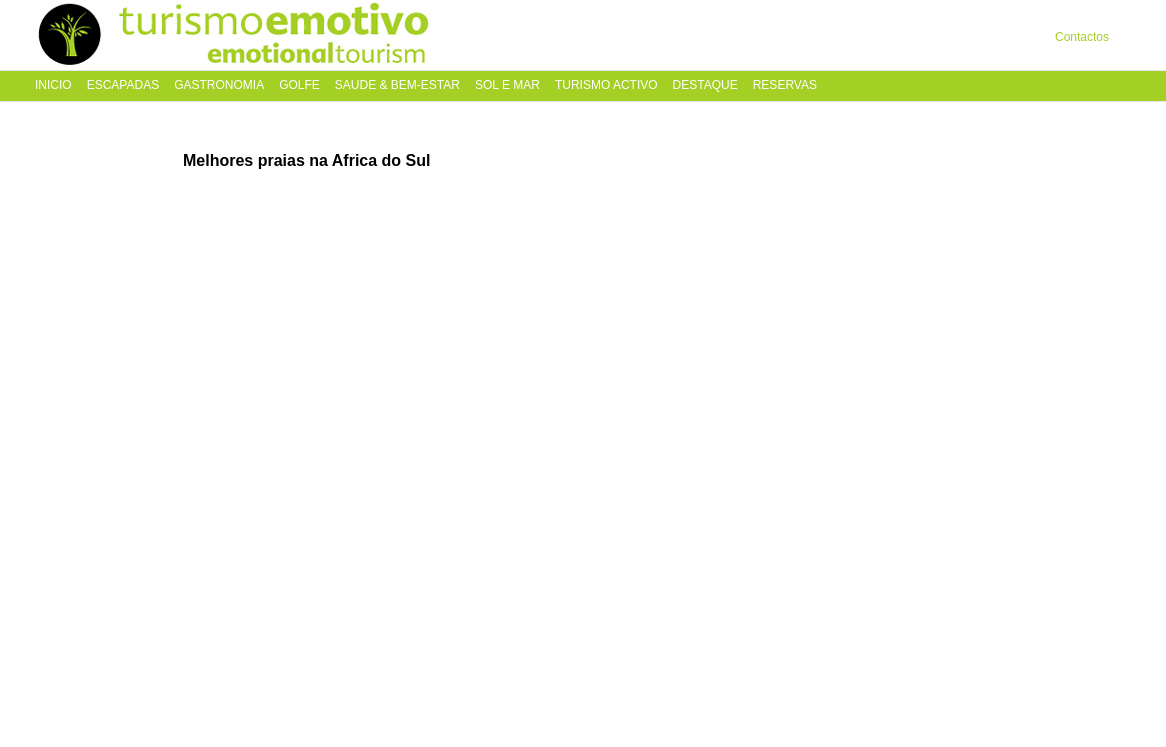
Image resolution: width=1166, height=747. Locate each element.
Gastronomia (219, 85)
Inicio (53, 85)
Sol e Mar (507, 85)
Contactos (1082, 37)
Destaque (705, 85)
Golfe (299, 85)
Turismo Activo (606, 85)
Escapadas (123, 85)
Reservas (785, 85)
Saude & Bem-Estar (397, 85)
